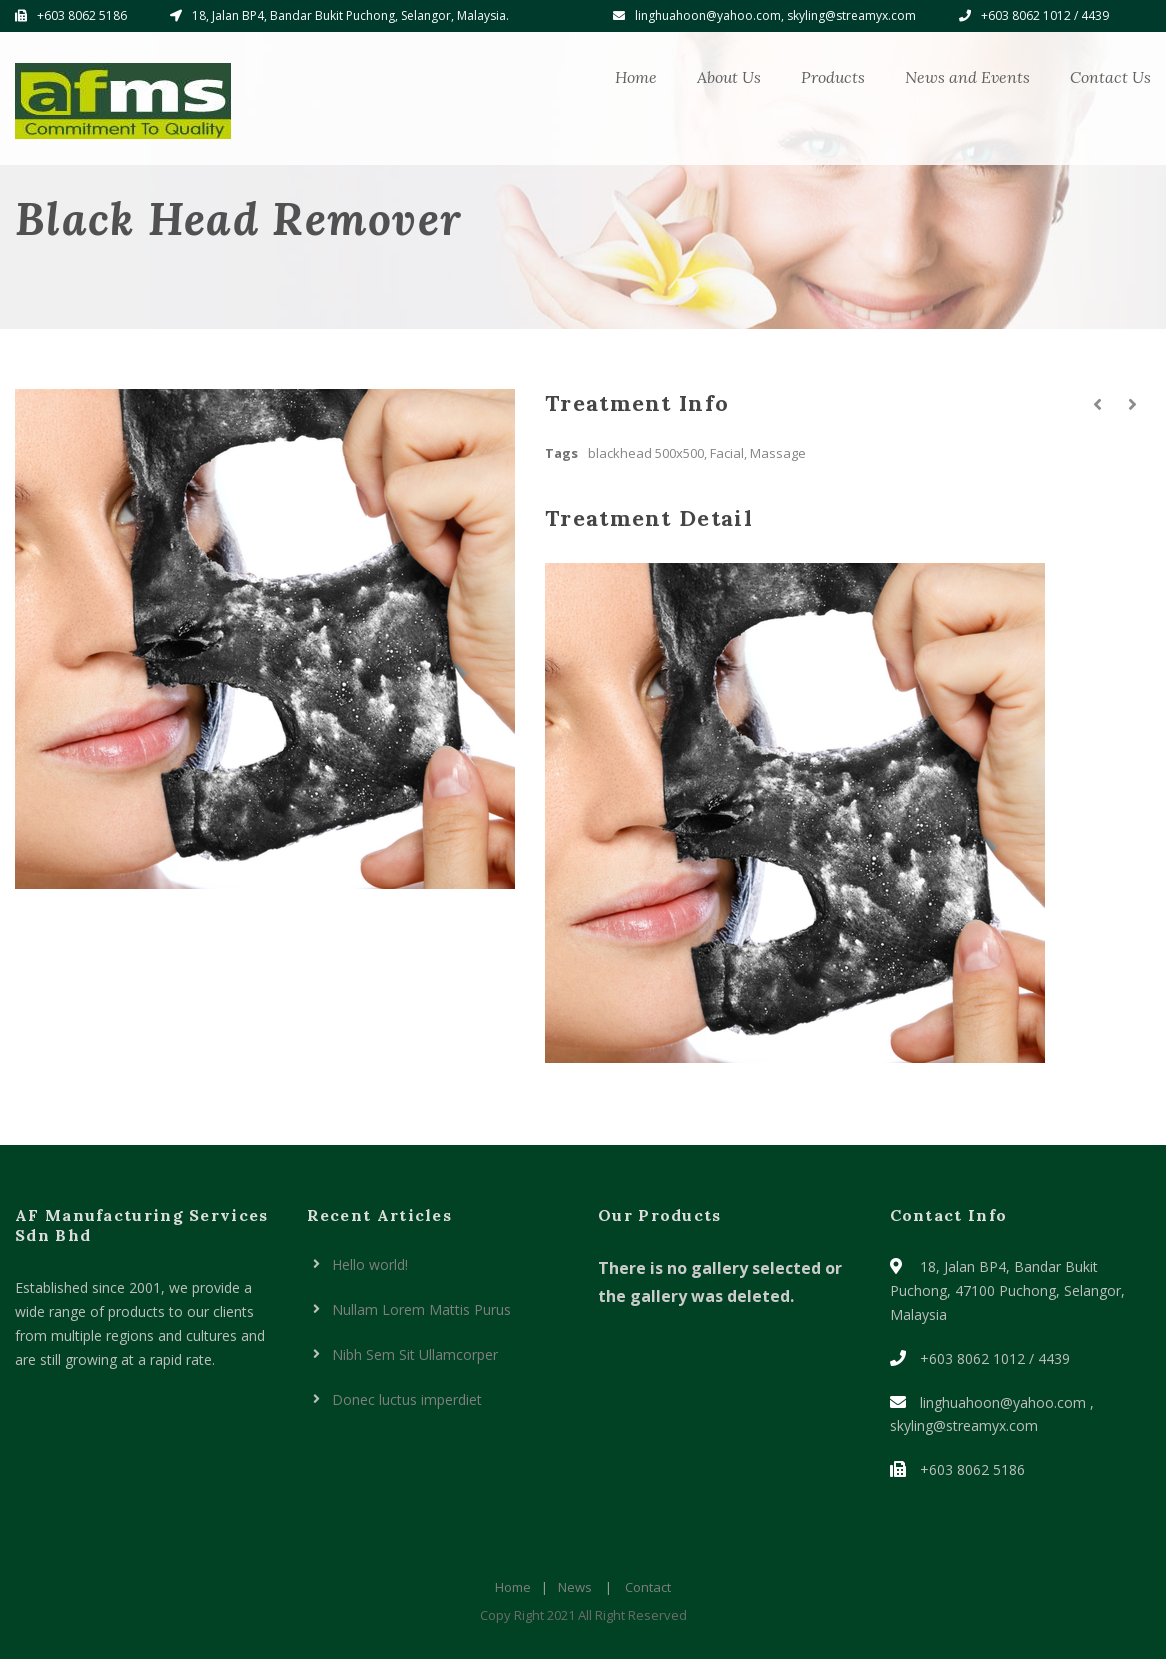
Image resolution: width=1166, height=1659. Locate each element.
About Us (729, 77)
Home (636, 77)
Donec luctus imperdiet (407, 1399)
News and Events (967, 77)
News (575, 1587)
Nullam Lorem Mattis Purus (421, 1309)
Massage (778, 453)
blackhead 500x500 (646, 453)
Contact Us (1110, 77)
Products (833, 77)
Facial (727, 453)
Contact (648, 1587)
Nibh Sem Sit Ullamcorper (415, 1354)
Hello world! (370, 1264)
